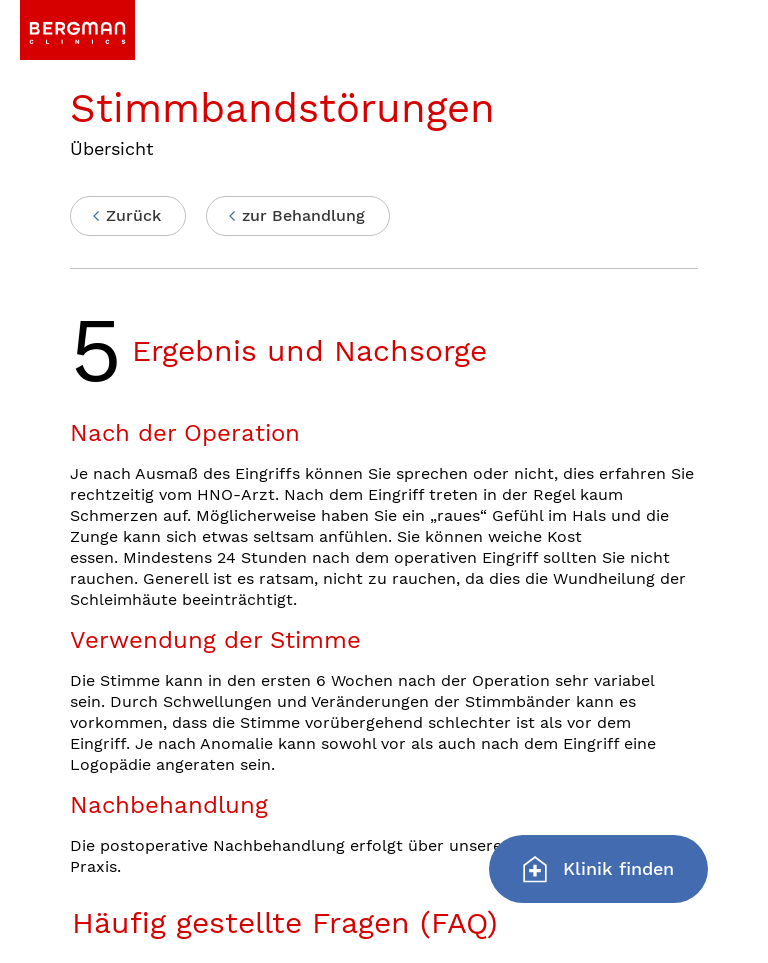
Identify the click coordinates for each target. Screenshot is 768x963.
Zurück (133, 215)
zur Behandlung (303, 215)
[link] (77, 30)
